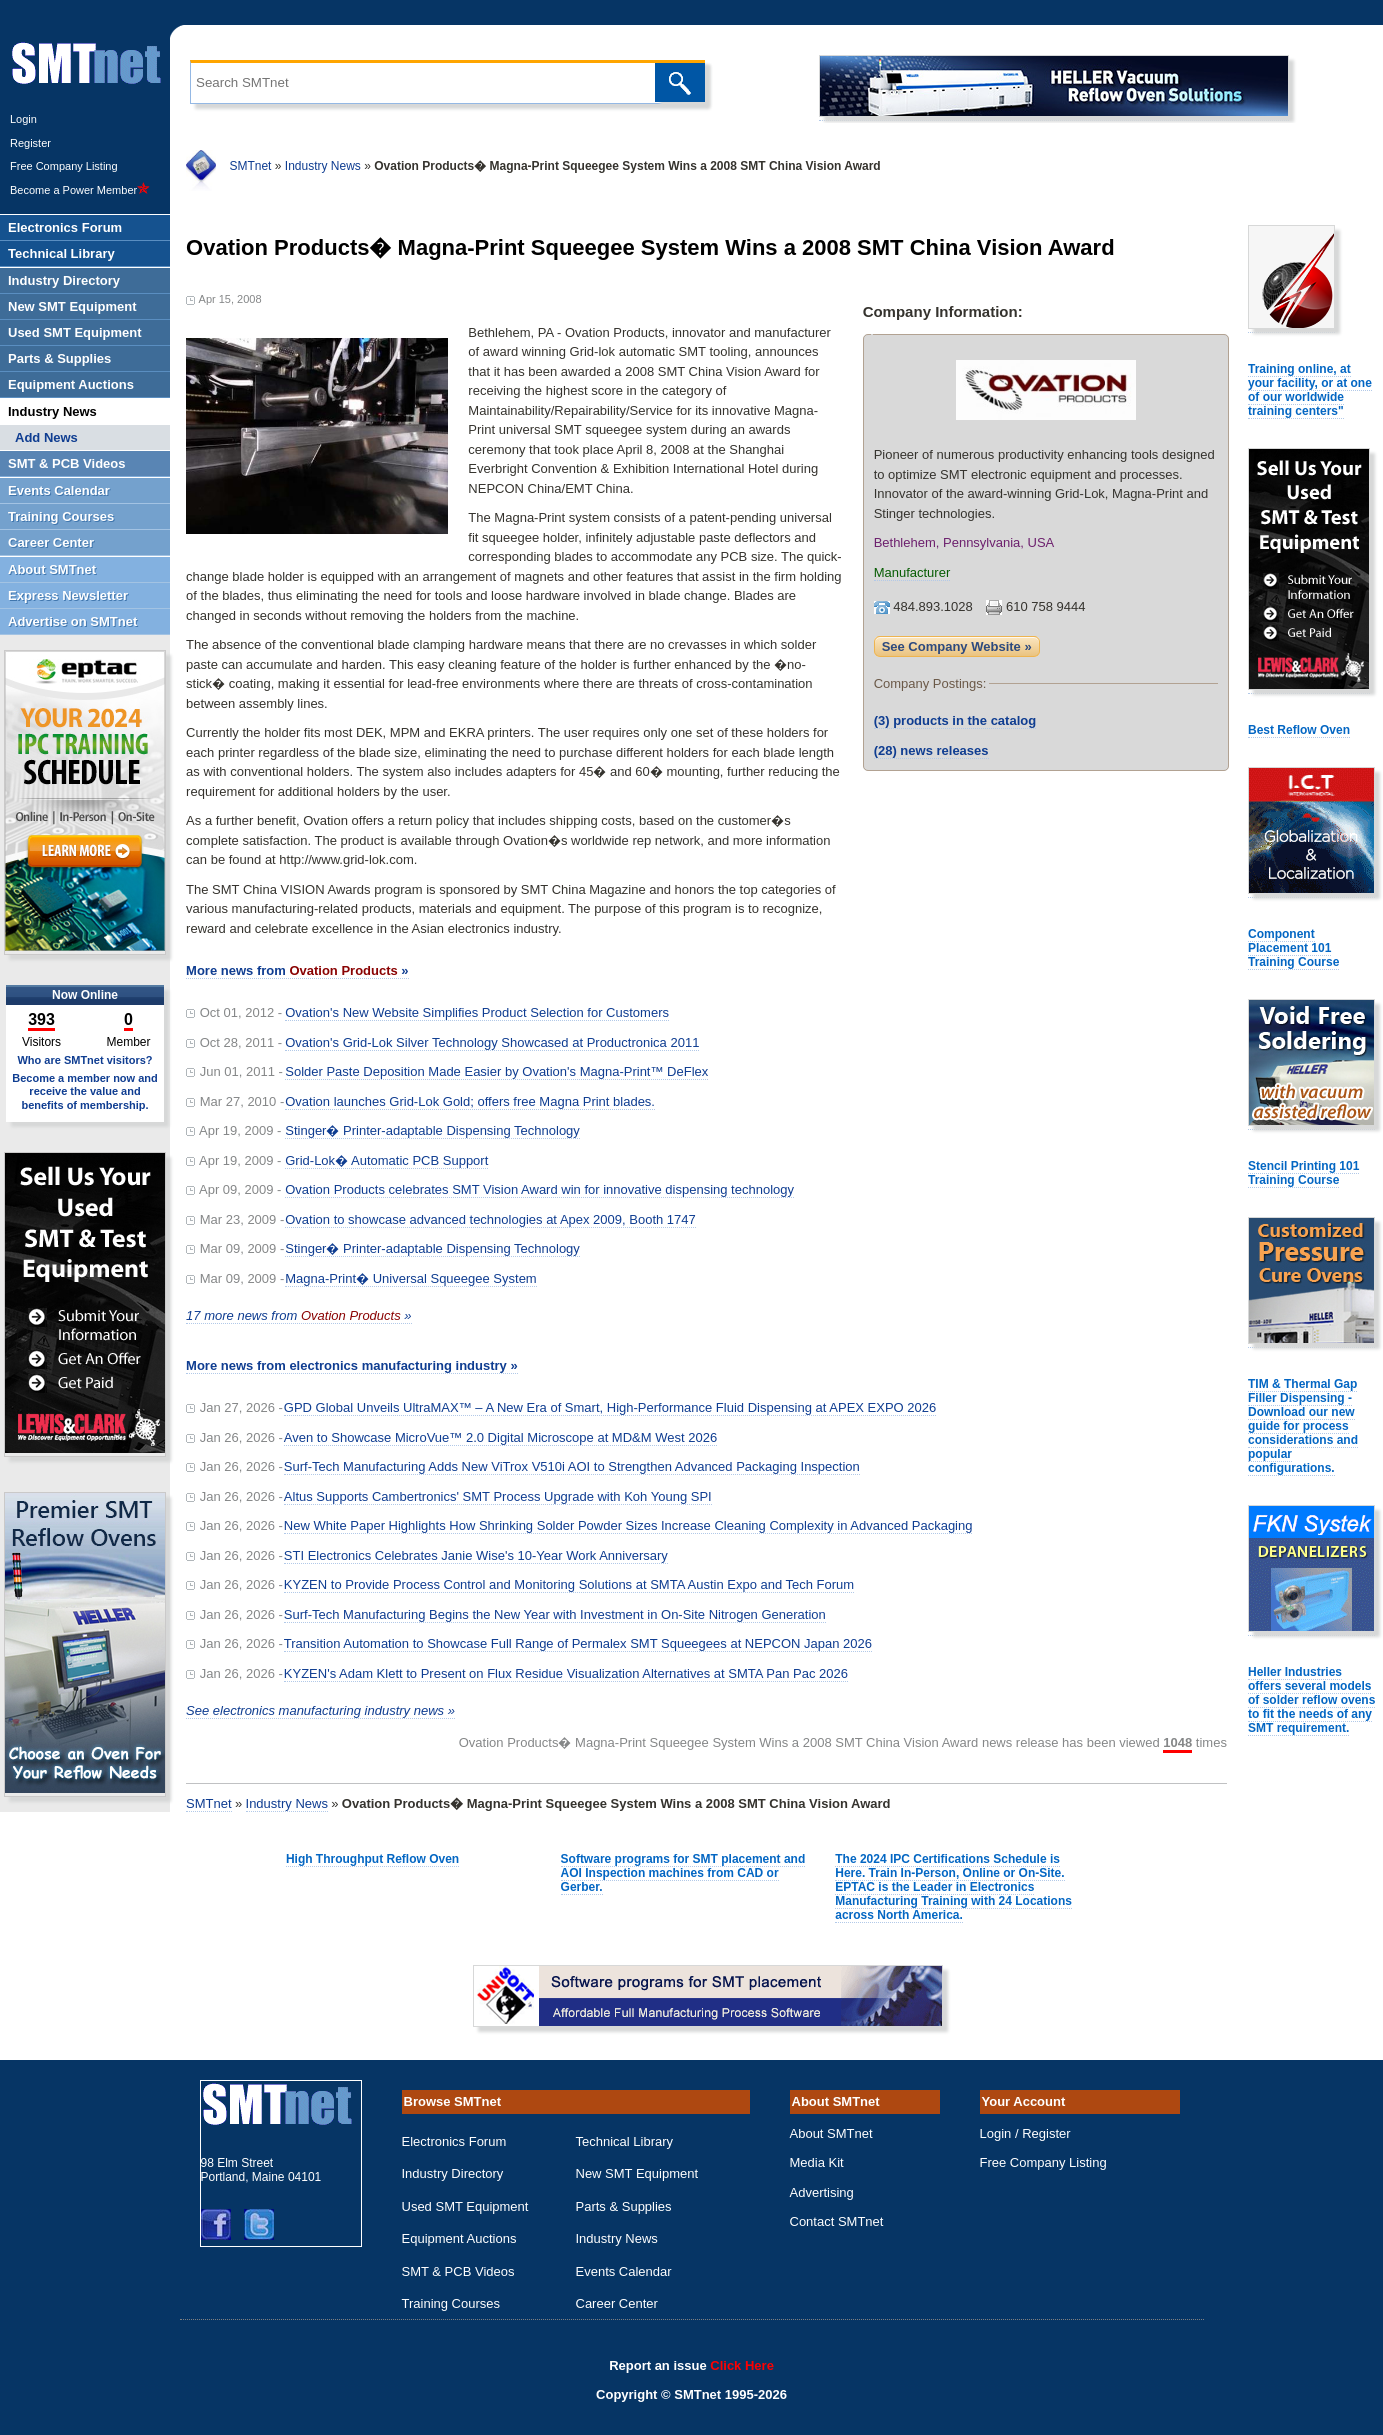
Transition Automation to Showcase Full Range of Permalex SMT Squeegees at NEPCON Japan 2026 (578, 1643)
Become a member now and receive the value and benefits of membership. (85, 1091)
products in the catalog (955, 720)
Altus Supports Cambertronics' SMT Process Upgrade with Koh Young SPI (498, 1496)
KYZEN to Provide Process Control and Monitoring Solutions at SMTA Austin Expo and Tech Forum (569, 1584)
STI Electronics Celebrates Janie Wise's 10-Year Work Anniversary (476, 1555)
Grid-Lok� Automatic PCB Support (386, 1160)
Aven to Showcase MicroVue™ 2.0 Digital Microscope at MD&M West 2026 (500, 1437)
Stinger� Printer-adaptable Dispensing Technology (432, 1130)
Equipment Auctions (459, 2238)
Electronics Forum (454, 2141)
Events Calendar (624, 2271)
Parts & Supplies (624, 2206)
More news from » (297, 970)
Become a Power (80, 190)
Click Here (742, 2365)
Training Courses (451, 2303)
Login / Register (1025, 2133)
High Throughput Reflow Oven (372, 1859)
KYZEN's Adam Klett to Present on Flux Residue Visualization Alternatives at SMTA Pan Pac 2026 (566, 1673)
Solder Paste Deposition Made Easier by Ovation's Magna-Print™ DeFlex (496, 1071)
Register (30, 143)
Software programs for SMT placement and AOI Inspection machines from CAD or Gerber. (683, 1873)
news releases (931, 750)
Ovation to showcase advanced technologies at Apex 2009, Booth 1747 (490, 1219)
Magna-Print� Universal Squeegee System (410, 1278)
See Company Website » (957, 646)
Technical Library (625, 2141)
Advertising (822, 2192)
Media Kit (817, 2162)
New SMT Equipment (637, 2173)
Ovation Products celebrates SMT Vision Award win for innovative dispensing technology (539, 1189)
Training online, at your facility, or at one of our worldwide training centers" (1310, 390)
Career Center (617, 2303)
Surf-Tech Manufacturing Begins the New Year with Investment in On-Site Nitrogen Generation (555, 1614)
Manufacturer (912, 572)
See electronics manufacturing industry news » (320, 1710)
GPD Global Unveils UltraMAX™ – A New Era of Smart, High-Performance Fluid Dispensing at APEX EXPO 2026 (610, 1407)
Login (23, 119)
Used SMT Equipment (465, 2206)
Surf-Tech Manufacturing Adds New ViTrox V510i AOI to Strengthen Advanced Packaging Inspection (572, 1466)
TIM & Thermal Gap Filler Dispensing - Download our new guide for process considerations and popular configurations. (1303, 1426)
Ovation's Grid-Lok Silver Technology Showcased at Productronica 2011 (492, 1042)
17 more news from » (298, 1315)
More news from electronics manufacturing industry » (352, 1365)
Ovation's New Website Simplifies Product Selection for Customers (477, 1012)
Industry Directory (453, 2173)
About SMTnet (831, 2133)
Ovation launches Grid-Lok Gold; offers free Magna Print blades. (470, 1101)
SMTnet (250, 166)
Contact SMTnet (837, 2221)
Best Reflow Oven (1299, 730)
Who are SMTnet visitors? (84, 1060)
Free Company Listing (64, 166)
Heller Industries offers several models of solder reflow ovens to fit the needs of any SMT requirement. (1311, 1700)
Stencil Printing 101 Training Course (1303, 1173)
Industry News (323, 166)
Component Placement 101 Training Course (1293, 948)
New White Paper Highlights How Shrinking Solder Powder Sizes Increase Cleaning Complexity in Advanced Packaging (628, 1525)
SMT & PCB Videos (458, 2271)
